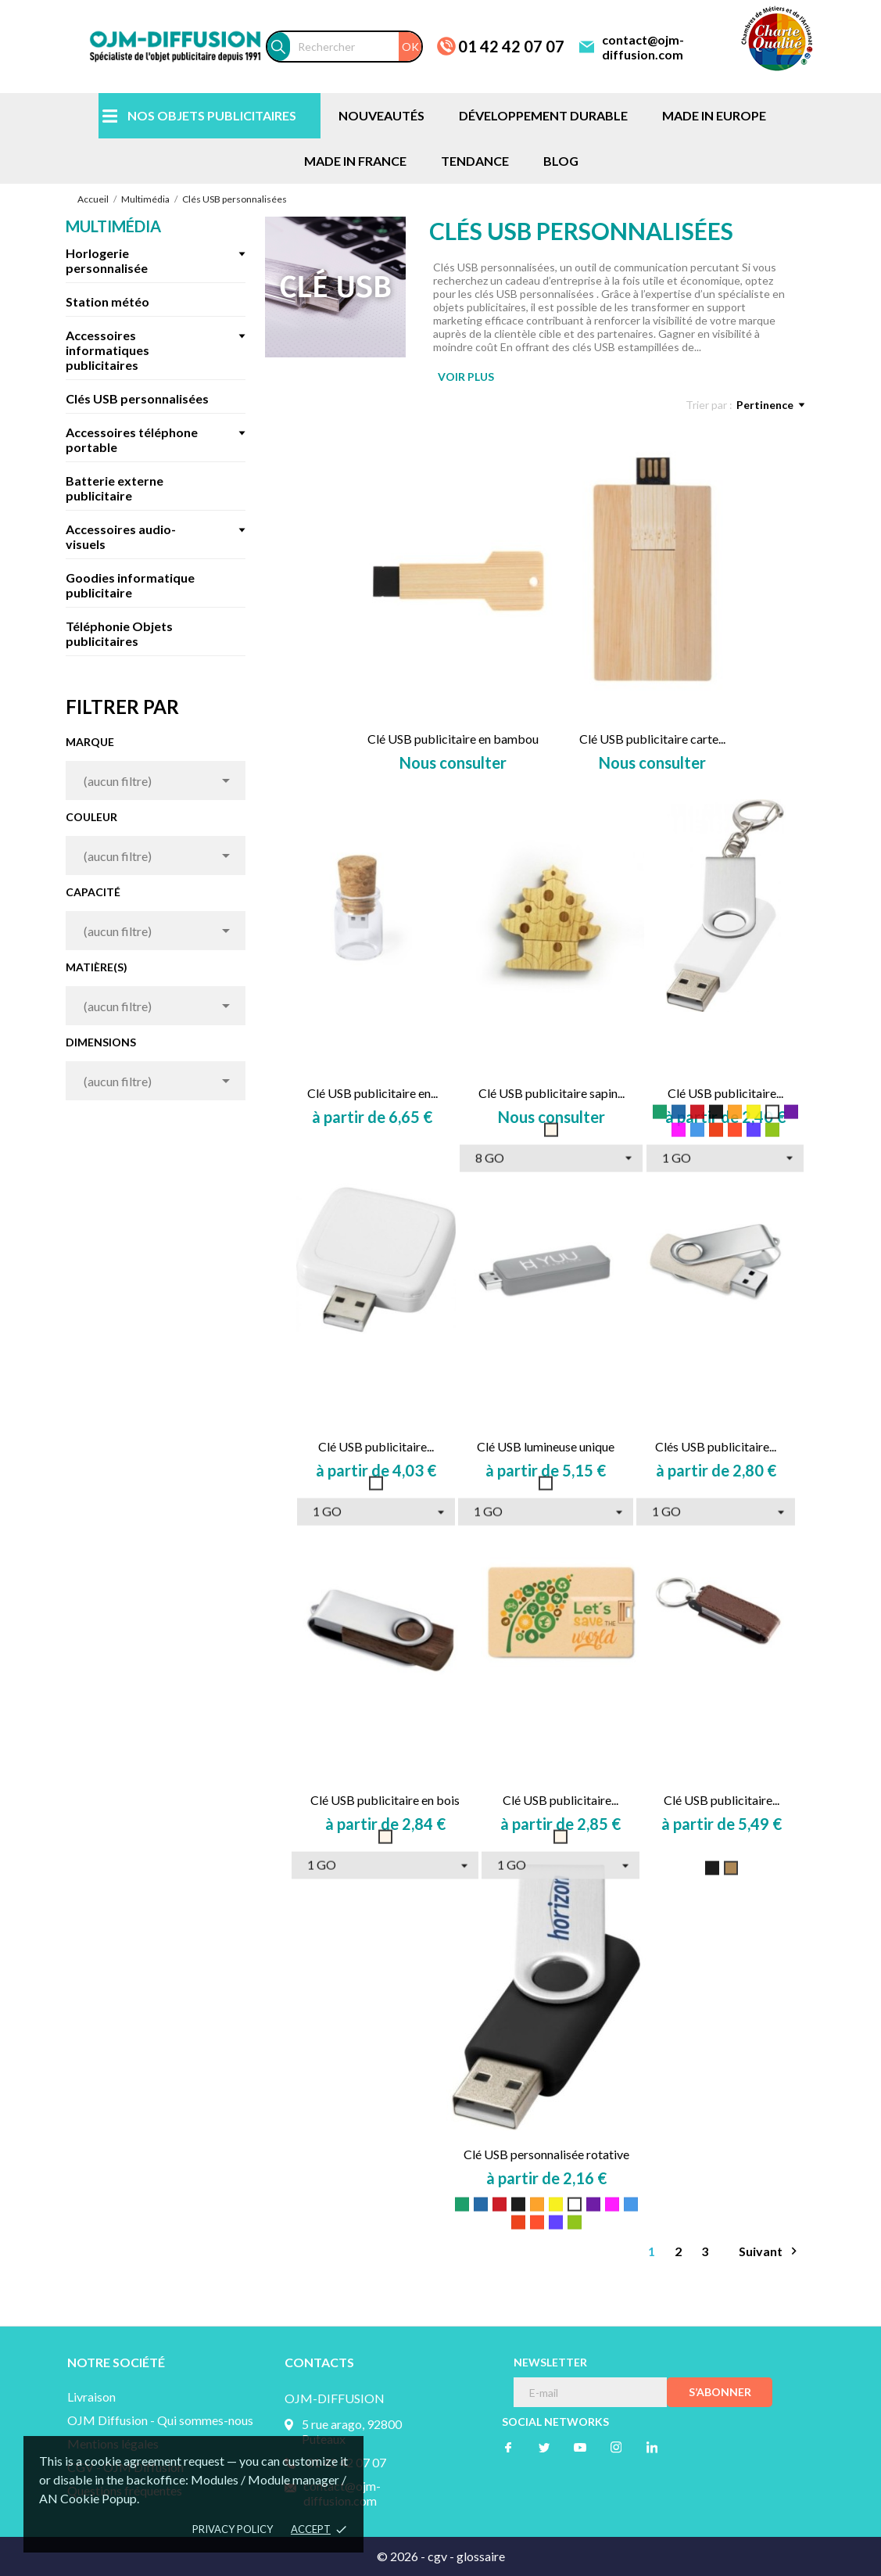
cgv (437, 2556)
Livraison (91, 2396)
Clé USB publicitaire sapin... (551, 1092)
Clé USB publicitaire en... (372, 1092)
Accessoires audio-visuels (121, 536)
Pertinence (770, 405)
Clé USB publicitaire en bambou (453, 738)
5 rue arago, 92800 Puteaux (352, 2431)
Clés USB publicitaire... (715, 1446)
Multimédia (113, 226)
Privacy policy (232, 2529)
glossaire (481, 2556)
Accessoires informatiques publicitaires (107, 350)
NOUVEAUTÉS (381, 115)
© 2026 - (402, 2556)
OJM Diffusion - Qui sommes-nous (160, 2420)
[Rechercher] (355, 46)
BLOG (560, 160)
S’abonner (720, 2391)
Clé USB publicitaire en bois (385, 1799)
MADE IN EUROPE (714, 115)
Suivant (770, 2251)
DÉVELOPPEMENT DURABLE (543, 115)
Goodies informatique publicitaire (130, 585)
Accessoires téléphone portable (132, 439)
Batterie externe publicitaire (114, 488)
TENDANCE (475, 160)
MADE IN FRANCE (355, 160)
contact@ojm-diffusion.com (643, 47)
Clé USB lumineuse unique (545, 1446)
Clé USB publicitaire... (725, 1092)
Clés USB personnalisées (137, 398)
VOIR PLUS (466, 376)
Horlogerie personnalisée (107, 260)
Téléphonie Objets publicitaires (119, 633)
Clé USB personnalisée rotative (546, 2154)
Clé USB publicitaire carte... (652, 738)
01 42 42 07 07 (511, 46)
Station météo (107, 301)
